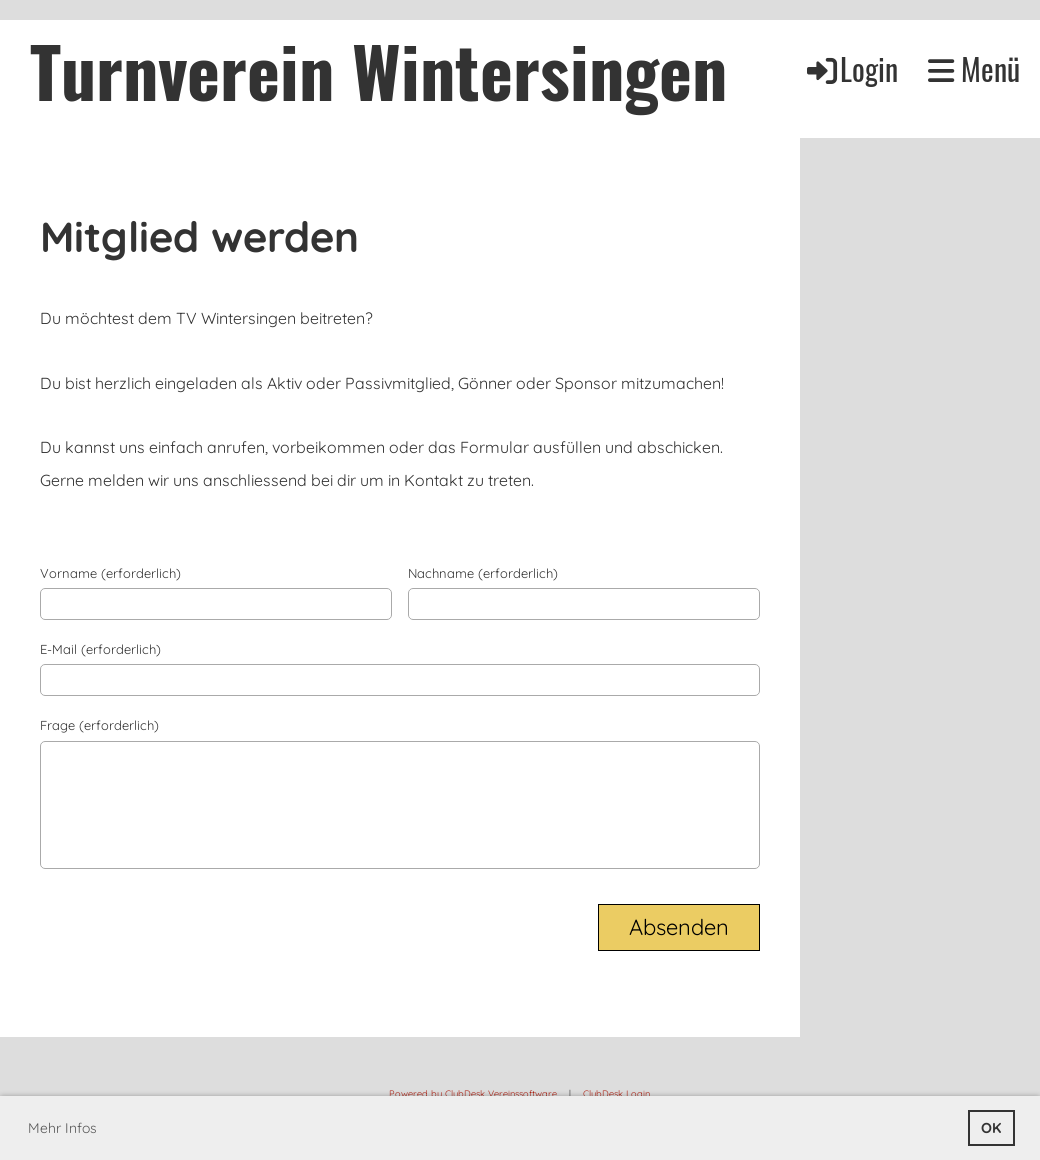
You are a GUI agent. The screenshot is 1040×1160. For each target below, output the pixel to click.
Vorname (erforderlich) (110, 573)
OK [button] (991, 1128)
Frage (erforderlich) (99, 725)
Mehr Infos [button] (62, 1128)
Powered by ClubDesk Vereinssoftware (473, 1093)
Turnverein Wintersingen (378, 69)
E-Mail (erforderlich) (100, 649)
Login (851, 68)
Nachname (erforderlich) (483, 573)
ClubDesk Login (616, 1093)
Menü (974, 69)
